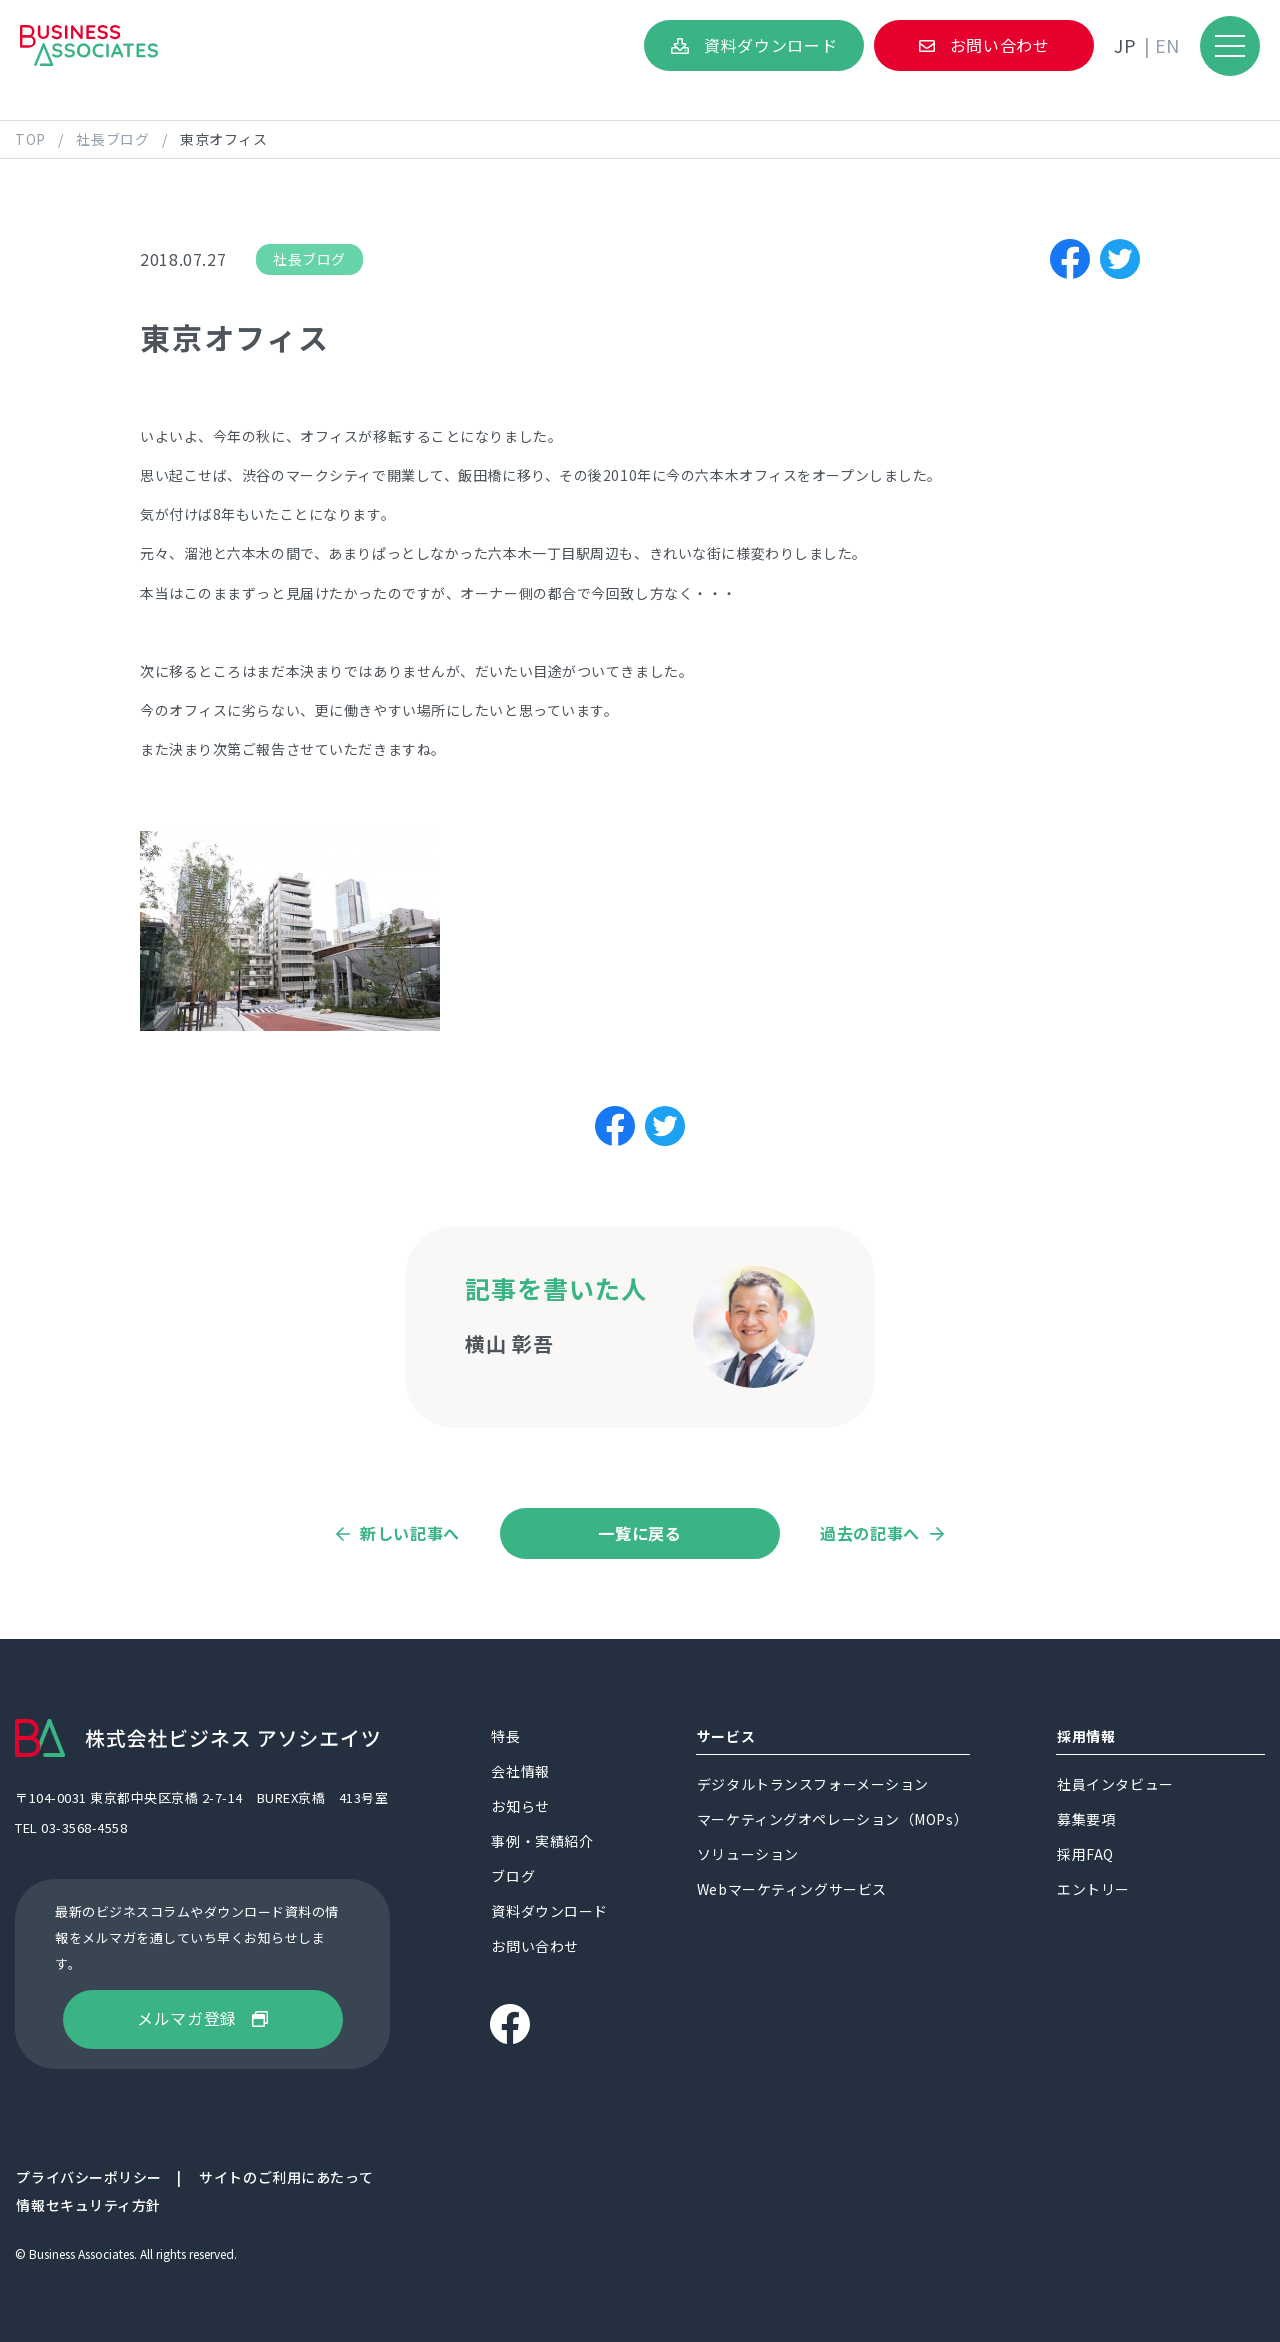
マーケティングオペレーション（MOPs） (832, 1820)
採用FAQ (1085, 1855)
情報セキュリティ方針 (88, 2206)
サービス (726, 1737)
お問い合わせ (1000, 45)
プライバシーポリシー (89, 2178)
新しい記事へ (410, 1533)
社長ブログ (309, 259)
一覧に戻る (639, 1533)
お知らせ (520, 1807)
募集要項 (1086, 1820)
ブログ (513, 1877)
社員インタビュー (1115, 1785)
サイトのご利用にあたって (286, 2178)
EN (1167, 45)
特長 (505, 1737)
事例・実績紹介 (542, 1842)
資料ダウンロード (770, 45)
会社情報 (520, 1772)
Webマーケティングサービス (792, 1890)
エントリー (1093, 1890)
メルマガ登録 (187, 2018)
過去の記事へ (870, 1533)
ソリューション (748, 1855)
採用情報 (1086, 1737)
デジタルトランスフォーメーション (813, 1785)
